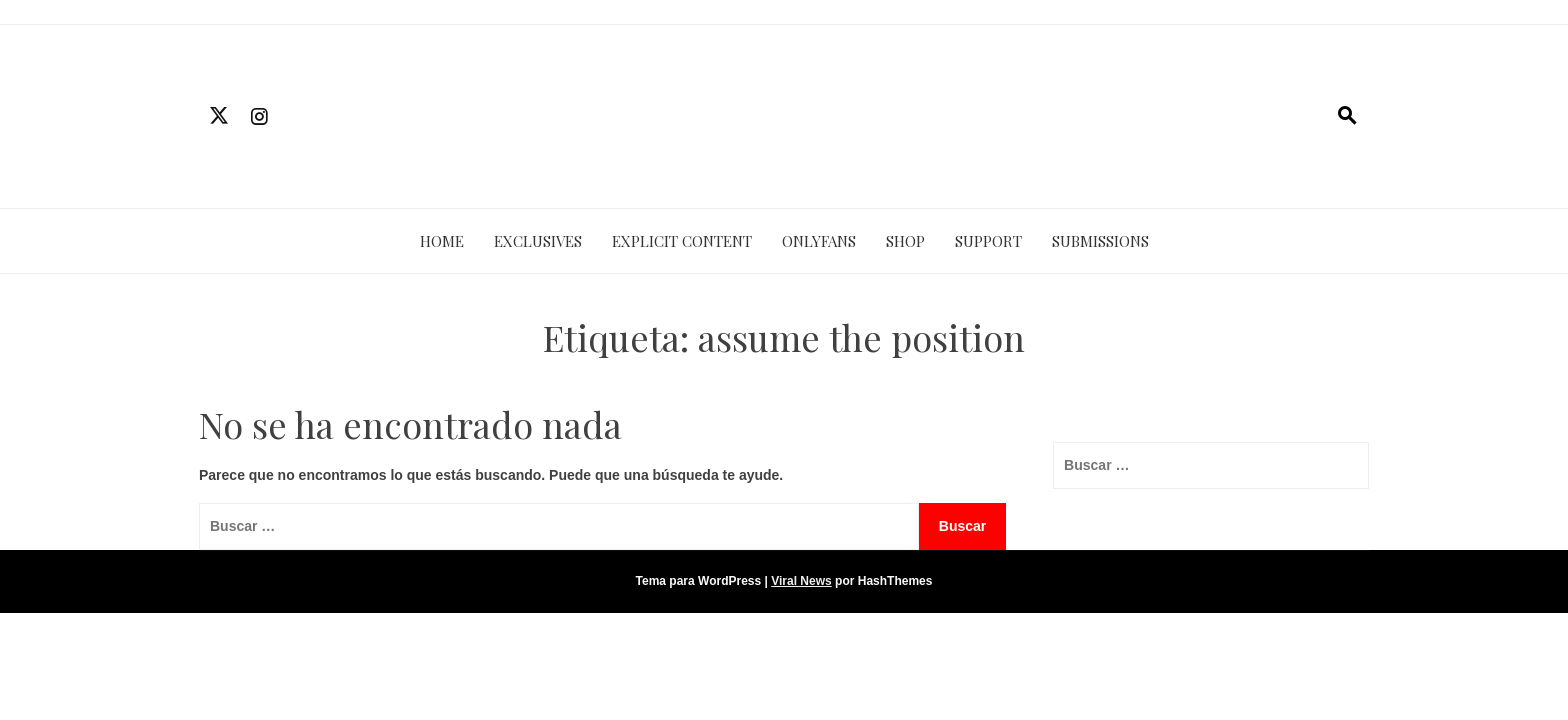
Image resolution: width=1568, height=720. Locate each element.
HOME (442, 241)
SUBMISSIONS (1100, 241)
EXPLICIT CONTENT (682, 241)
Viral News (801, 581)
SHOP (905, 241)
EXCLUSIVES (538, 241)
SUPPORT (988, 241)
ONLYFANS (819, 241)
